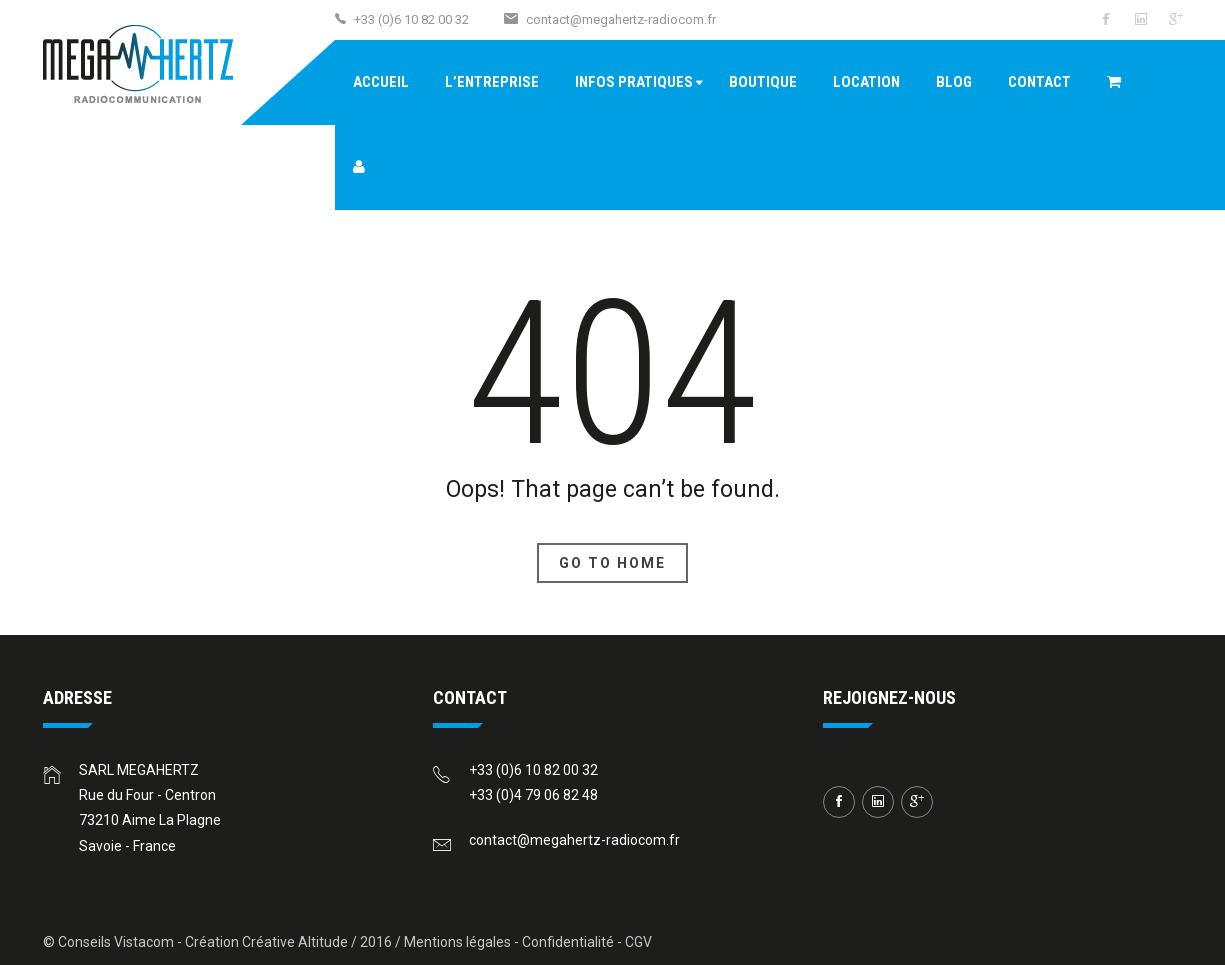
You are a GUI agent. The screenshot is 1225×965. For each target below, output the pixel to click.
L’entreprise (492, 82)
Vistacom (144, 942)
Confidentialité (568, 942)
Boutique (763, 82)
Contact (1039, 82)
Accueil (381, 82)
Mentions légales (457, 942)
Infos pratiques (634, 82)
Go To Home (612, 563)
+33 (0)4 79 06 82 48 (533, 795)
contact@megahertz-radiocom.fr (621, 19)
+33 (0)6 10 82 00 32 (533, 770)
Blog (954, 82)
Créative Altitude (295, 942)
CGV (638, 942)
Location (866, 82)
